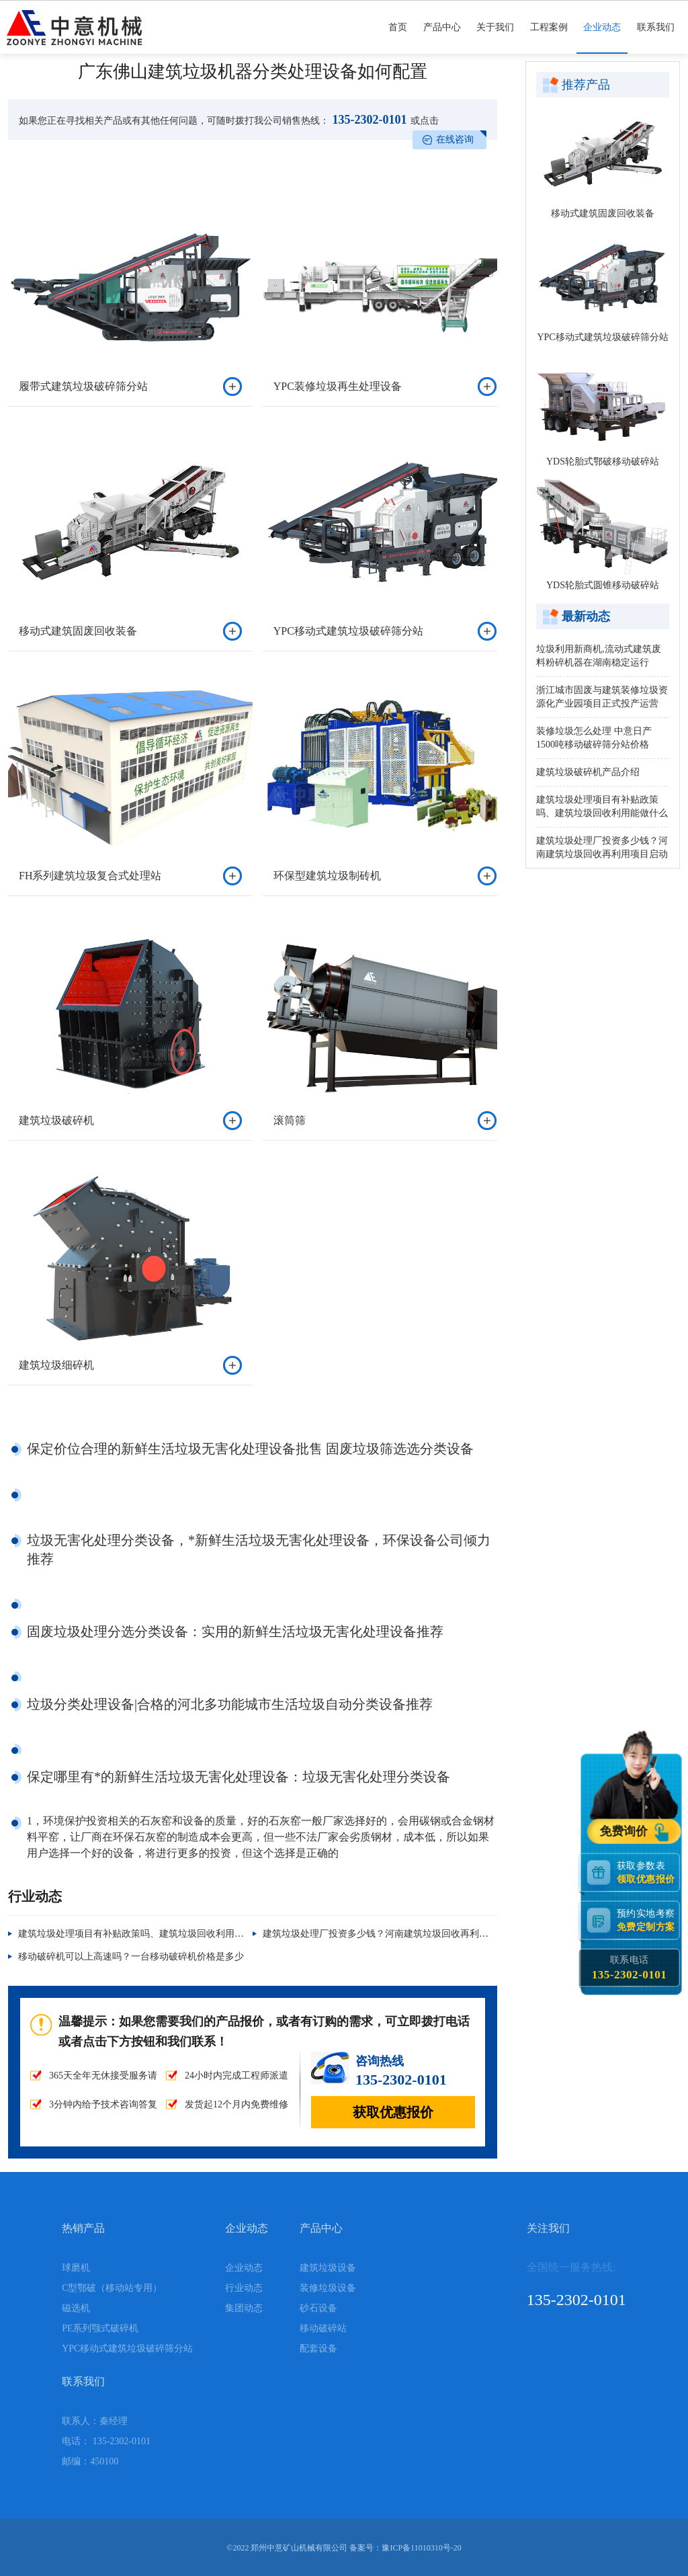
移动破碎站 (323, 2328)
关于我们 (495, 38)
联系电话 (629, 1968)
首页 (397, 38)
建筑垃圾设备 (328, 2268)
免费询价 (625, 1831)
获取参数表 (648, 1872)
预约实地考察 (648, 1919)
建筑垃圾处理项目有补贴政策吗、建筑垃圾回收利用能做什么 (145, 1934)
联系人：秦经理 (95, 2421)
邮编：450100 (90, 2461)
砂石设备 (318, 2308)
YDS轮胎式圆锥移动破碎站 (602, 585)
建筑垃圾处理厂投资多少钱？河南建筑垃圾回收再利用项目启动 (394, 1934)
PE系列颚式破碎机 (100, 2328)
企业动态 (602, 38)
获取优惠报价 (393, 2112)
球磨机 (76, 2268)
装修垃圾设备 (328, 2288)
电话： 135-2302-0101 (106, 2441)
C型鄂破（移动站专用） (112, 2288)
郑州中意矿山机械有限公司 (299, 2547)
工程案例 (549, 38)
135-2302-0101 (368, 119)
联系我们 (656, 38)
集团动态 (244, 2308)
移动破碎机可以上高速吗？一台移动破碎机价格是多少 (131, 1956)
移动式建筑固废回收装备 (602, 213)
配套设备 (318, 2348)
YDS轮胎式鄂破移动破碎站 (602, 461)
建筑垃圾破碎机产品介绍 (588, 772)
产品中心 (442, 38)
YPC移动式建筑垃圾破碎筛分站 (602, 337)
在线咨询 (455, 139)
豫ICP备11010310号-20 (421, 2547)
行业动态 (244, 2288)
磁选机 (76, 2308)
